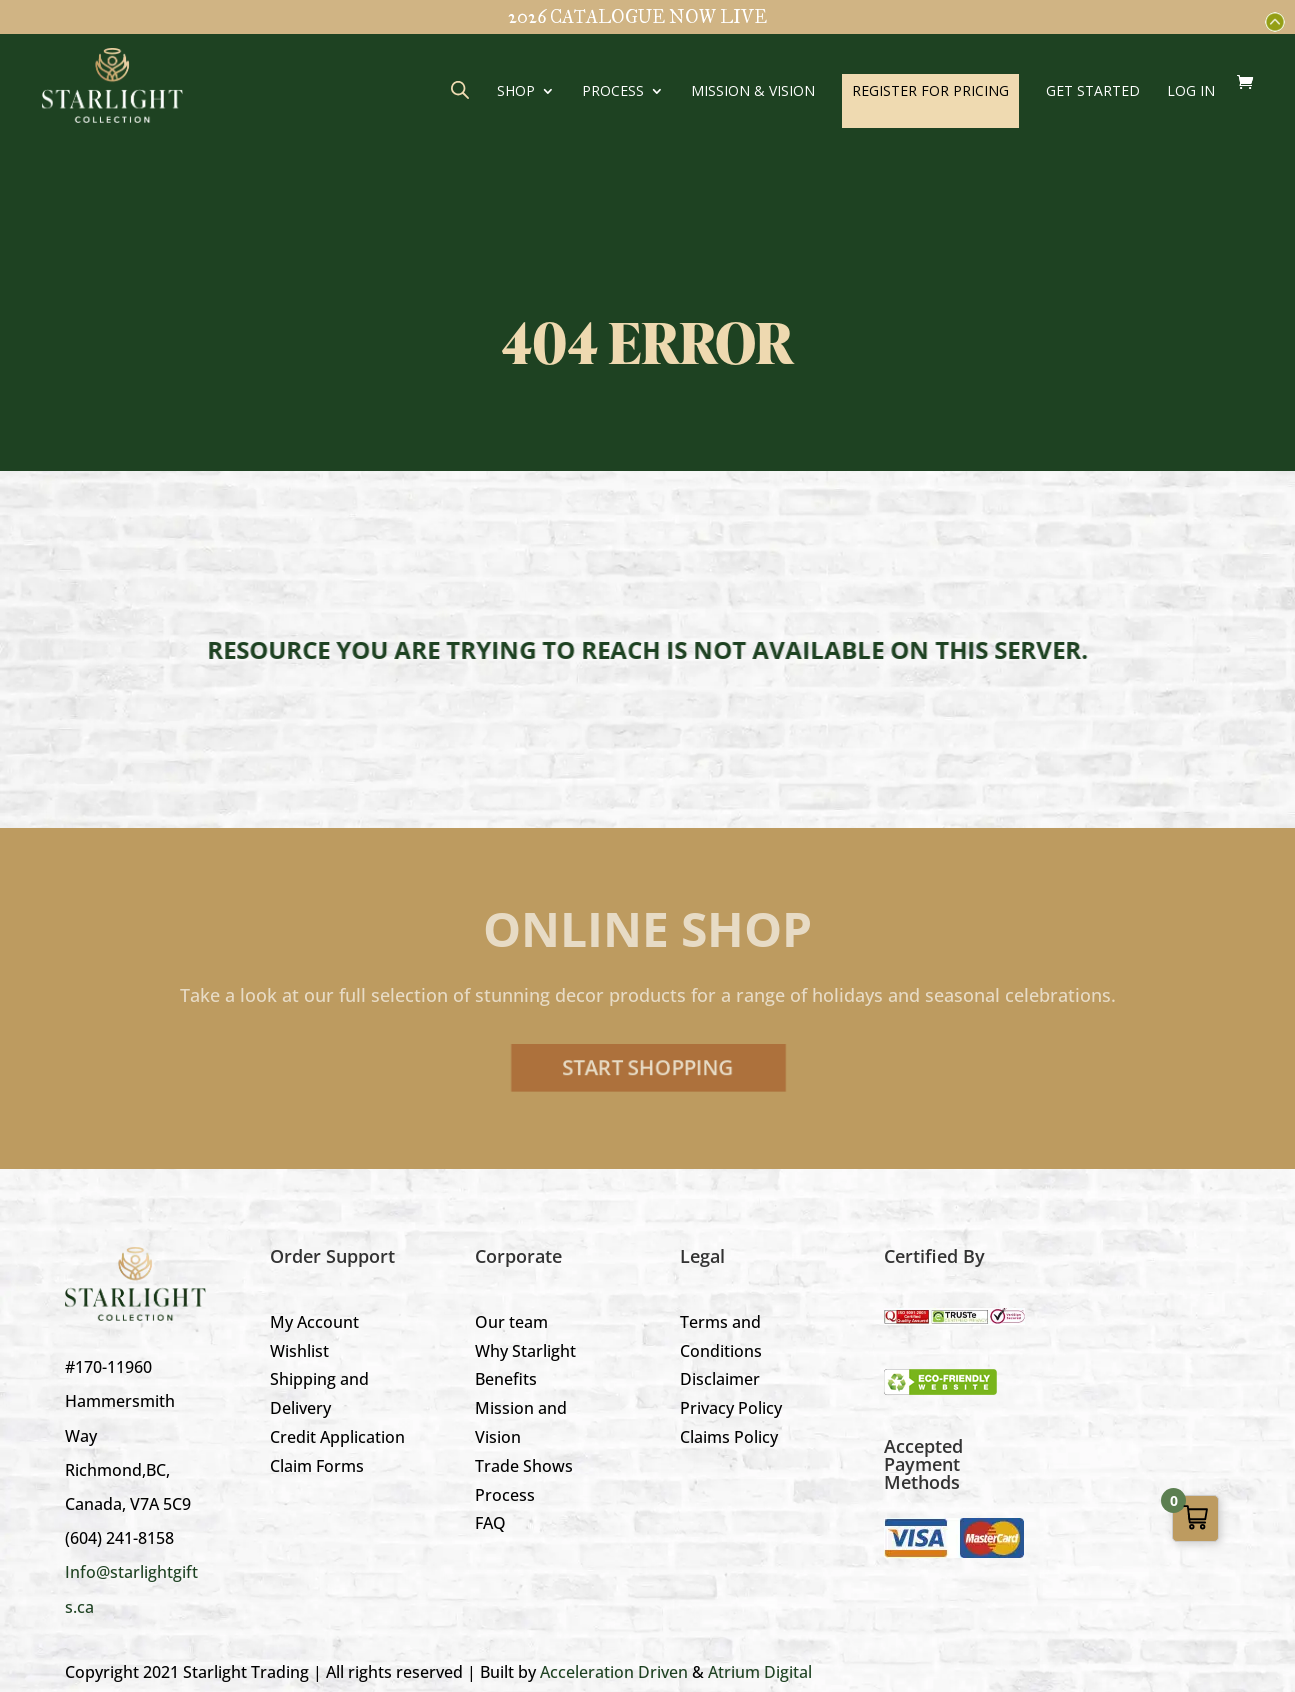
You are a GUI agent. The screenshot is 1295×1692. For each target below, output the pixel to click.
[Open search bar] (460, 89)
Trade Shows (524, 1466)
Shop (516, 92)
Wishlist (299, 1351)
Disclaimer (720, 1379)
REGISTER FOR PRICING (930, 90)
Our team (511, 1322)
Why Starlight (525, 1351)
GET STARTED (1093, 92)
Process (613, 92)
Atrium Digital (760, 1672)
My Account (314, 1322)
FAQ (490, 1523)
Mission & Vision (753, 92)
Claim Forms (317, 1466)
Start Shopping (647, 1067)
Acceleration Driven (614, 1672)
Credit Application (337, 1437)
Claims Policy (729, 1437)
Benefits (506, 1379)
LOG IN (1191, 92)
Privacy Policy (731, 1408)
